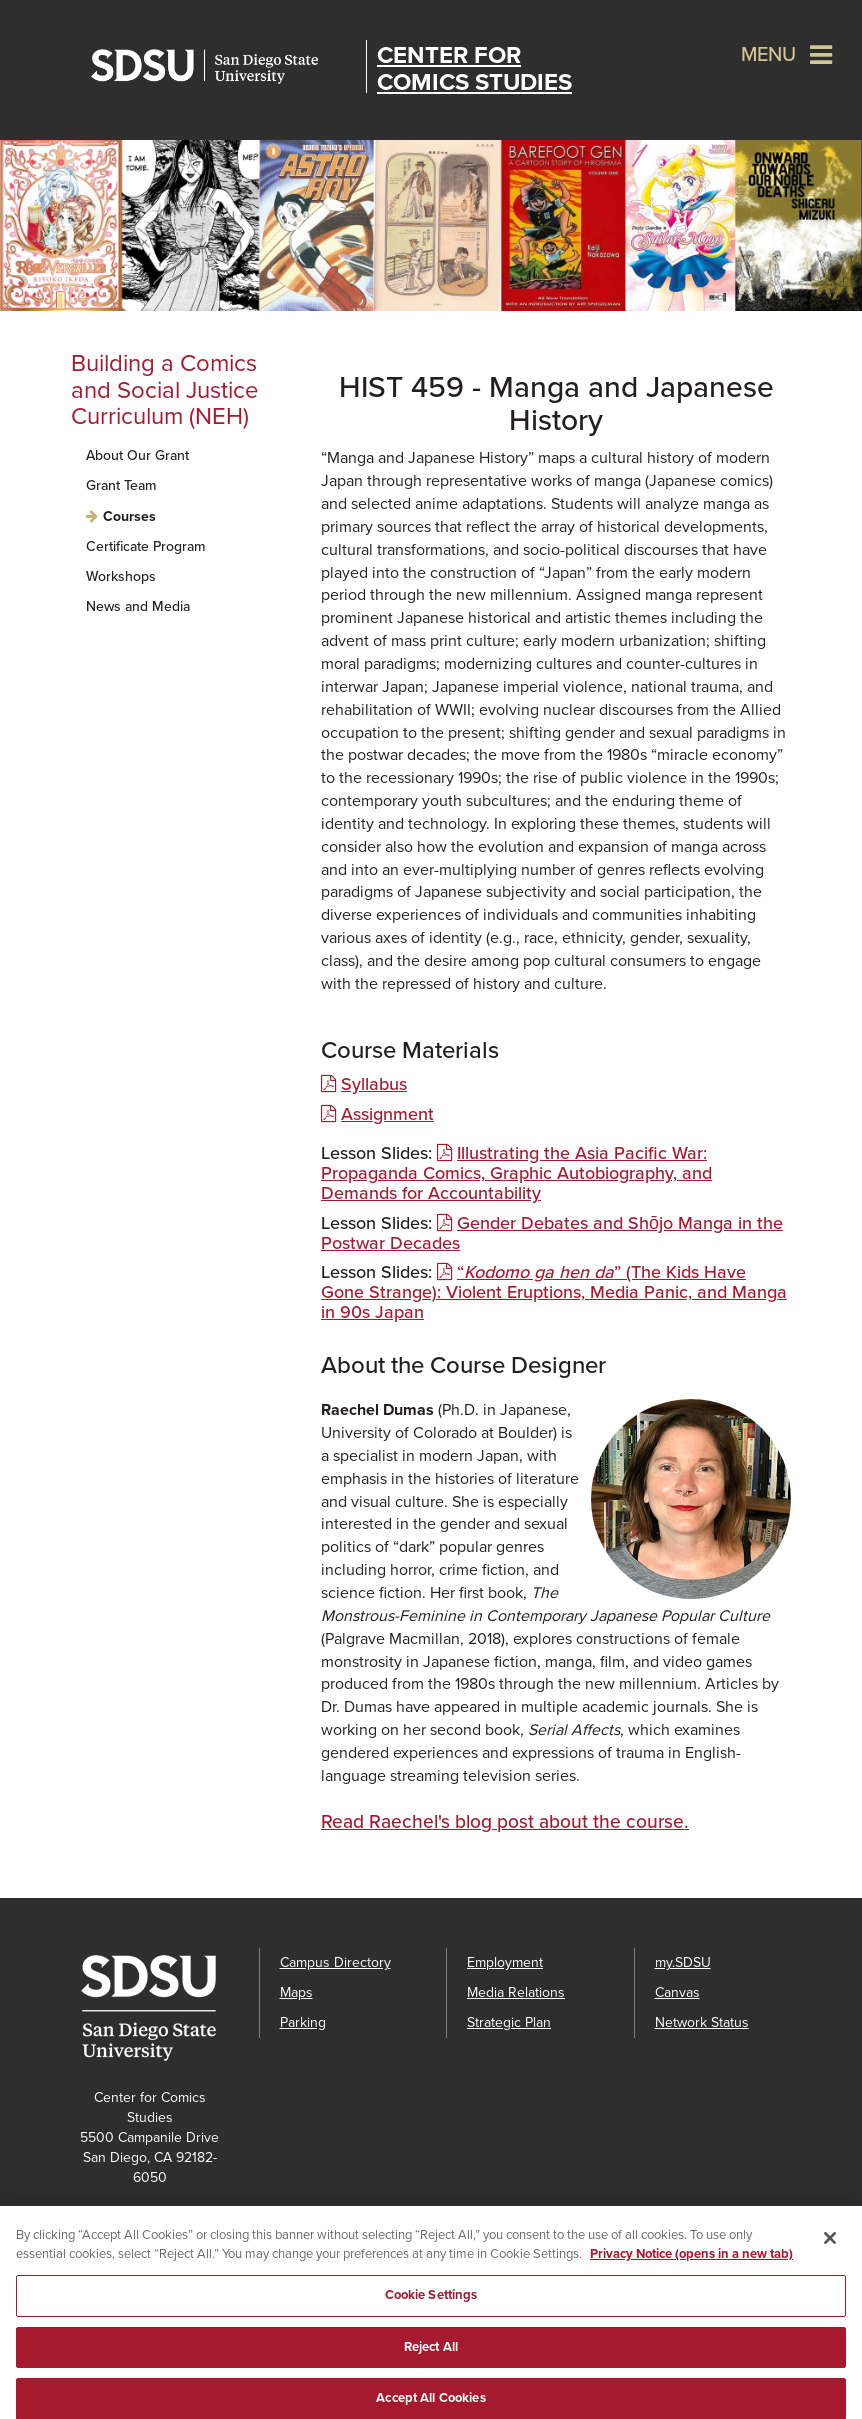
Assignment (387, 1114)
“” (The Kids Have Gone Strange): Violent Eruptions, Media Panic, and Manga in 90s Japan (554, 1292)
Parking (303, 2022)
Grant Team (121, 485)
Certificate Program (145, 546)
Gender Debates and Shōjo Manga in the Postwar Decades (552, 1233)
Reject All (431, 2354)
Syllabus (374, 1084)
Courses (129, 516)
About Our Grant (137, 455)
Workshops (121, 576)
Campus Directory (335, 1962)
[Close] (830, 2245)
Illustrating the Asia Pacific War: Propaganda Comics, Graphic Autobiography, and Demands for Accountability (516, 1173)
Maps (296, 1992)
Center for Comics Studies (474, 69)
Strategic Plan (509, 2022)
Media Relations (516, 1992)
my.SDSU (683, 1962)
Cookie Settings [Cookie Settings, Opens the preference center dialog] (431, 2302)
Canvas (677, 1992)
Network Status (702, 2022)
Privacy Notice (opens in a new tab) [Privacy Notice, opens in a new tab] (691, 2262)
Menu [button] (768, 55)
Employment (505, 1962)
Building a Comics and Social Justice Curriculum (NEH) (165, 390)
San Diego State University (223, 66)
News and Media (138, 606)
